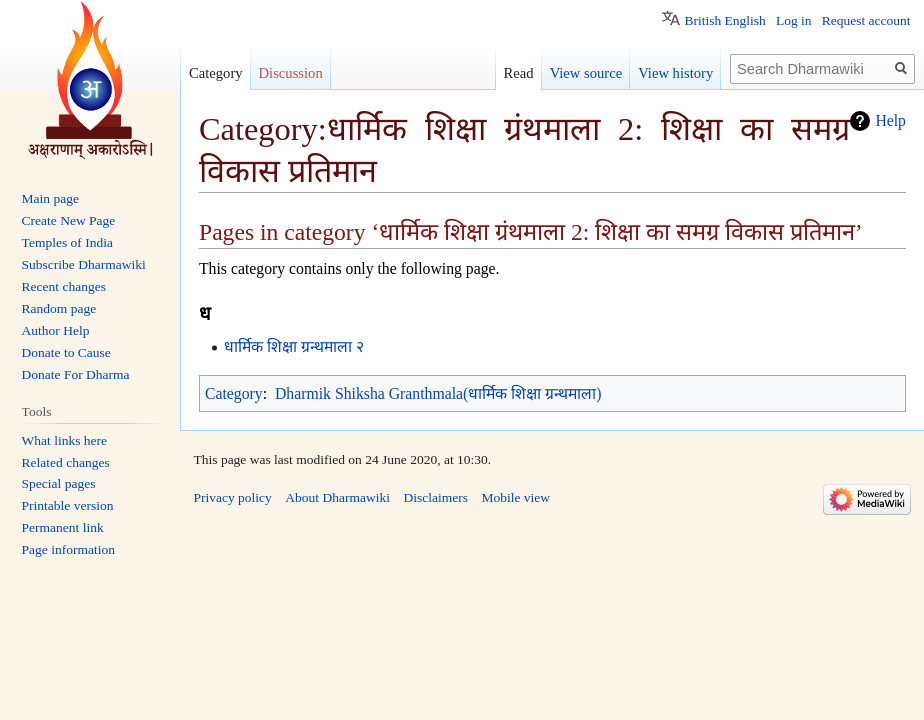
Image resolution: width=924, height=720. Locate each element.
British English (724, 20)
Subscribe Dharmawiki (84, 264)
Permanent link (63, 527)
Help (890, 120)
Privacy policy (233, 497)
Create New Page (69, 220)
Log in (794, 20)
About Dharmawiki (337, 497)
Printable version (68, 505)
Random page (59, 308)
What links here (64, 440)
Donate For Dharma (76, 374)
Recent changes (64, 286)
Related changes (66, 462)
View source (586, 73)
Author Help (56, 330)
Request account (866, 20)
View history (675, 73)
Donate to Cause (66, 352)
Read (519, 73)
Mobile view (515, 497)
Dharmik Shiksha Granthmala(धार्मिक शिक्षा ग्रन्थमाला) (438, 393)
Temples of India (67, 242)
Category (234, 393)
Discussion (291, 73)
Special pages (59, 483)
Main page (50, 198)
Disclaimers (435, 497)
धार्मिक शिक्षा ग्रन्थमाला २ (294, 346)
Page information (68, 549)
